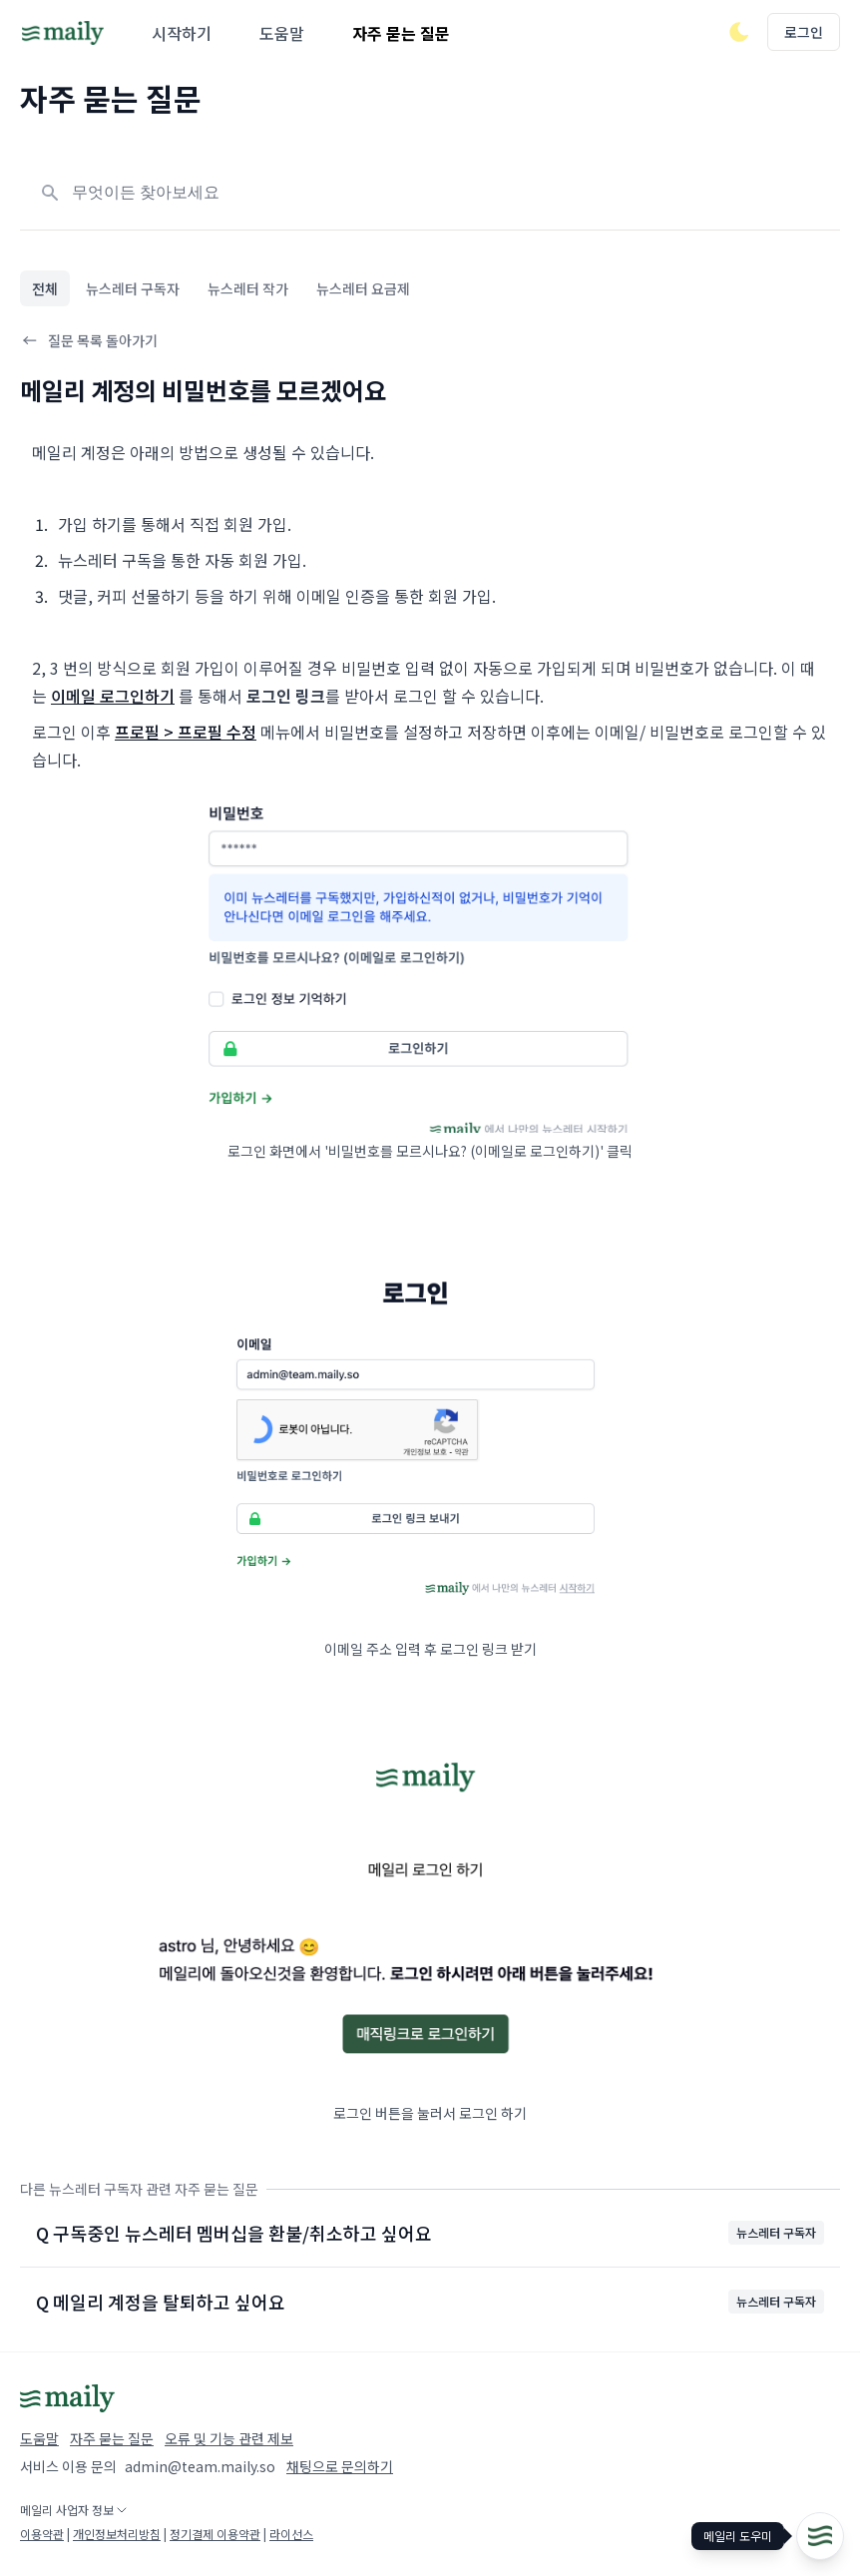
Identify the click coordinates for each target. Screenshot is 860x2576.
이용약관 (42, 2533)
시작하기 (182, 33)
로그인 (803, 32)
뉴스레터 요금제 (363, 288)
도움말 (281, 33)
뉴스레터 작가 (248, 288)
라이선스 (291, 2533)
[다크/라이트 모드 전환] (739, 32)
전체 (45, 288)
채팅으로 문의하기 (339, 2466)
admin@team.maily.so (200, 2466)
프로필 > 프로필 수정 (185, 732)
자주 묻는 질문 (401, 33)
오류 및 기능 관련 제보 (229, 2438)
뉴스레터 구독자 (133, 288)
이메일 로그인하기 (113, 696)
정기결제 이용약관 (215, 2533)
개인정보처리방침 (117, 2533)
